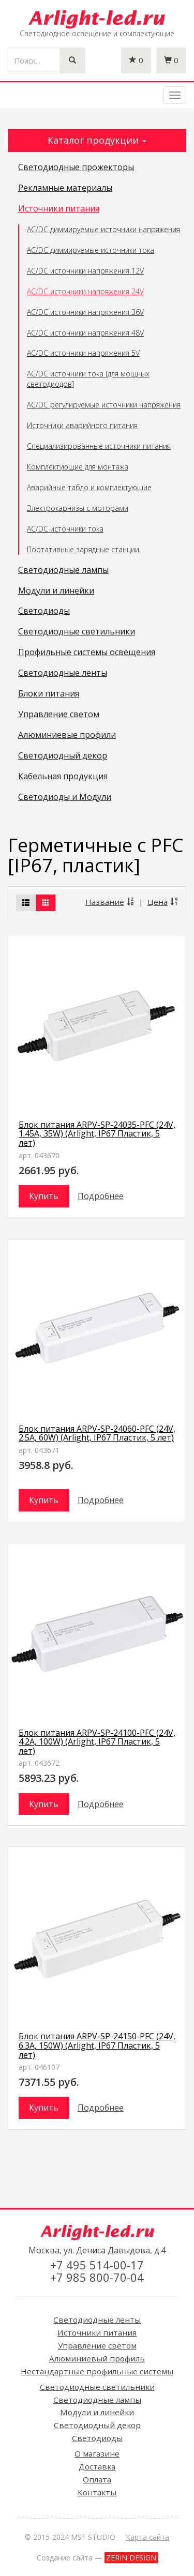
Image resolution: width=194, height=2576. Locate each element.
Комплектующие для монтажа (77, 467)
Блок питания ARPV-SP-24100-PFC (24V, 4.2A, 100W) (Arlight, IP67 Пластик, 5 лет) (97, 1741)
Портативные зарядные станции (83, 549)
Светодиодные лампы (63, 570)
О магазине (97, 2453)
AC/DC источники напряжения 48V (85, 333)
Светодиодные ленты (62, 673)
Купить (43, 1196)
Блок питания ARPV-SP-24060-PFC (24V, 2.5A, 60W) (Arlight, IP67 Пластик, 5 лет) (97, 1433)
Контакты (97, 2492)
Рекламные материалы (65, 188)
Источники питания (58, 209)
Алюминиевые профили (67, 735)
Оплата (97, 2479)
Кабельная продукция (63, 776)
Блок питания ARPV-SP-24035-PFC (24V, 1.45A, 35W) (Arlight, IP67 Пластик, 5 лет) (97, 1133)
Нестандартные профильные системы (97, 2371)
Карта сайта (147, 2537)
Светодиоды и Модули (64, 797)
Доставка (97, 2466)
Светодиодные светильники (76, 632)
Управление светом (58, 714)
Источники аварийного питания (82, 425)
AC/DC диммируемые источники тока (90, 250)
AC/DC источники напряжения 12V (85, 271)
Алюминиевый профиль (97, 2358)
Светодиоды (44, 611)
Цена (162, 902)
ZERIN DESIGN (131, 2558)
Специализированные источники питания (99, 446)
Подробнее (101, 1196)
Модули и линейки (56, 591)
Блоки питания (48, 694)
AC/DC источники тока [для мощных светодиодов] (88, 379)
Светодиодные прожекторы (76, 167)
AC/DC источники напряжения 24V (85, 291)
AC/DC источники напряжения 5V (83, 353)
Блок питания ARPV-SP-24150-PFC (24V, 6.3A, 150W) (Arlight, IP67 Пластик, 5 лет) (97, 2045)
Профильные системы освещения (86, 652)
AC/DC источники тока (65, 529)
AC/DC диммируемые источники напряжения (103, 229)
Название (110, 902)
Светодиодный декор (62, 756)
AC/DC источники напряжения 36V (85, 312)
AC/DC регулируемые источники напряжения (104, 405)
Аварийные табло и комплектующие (89, 487)
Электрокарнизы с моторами (77, 508)
